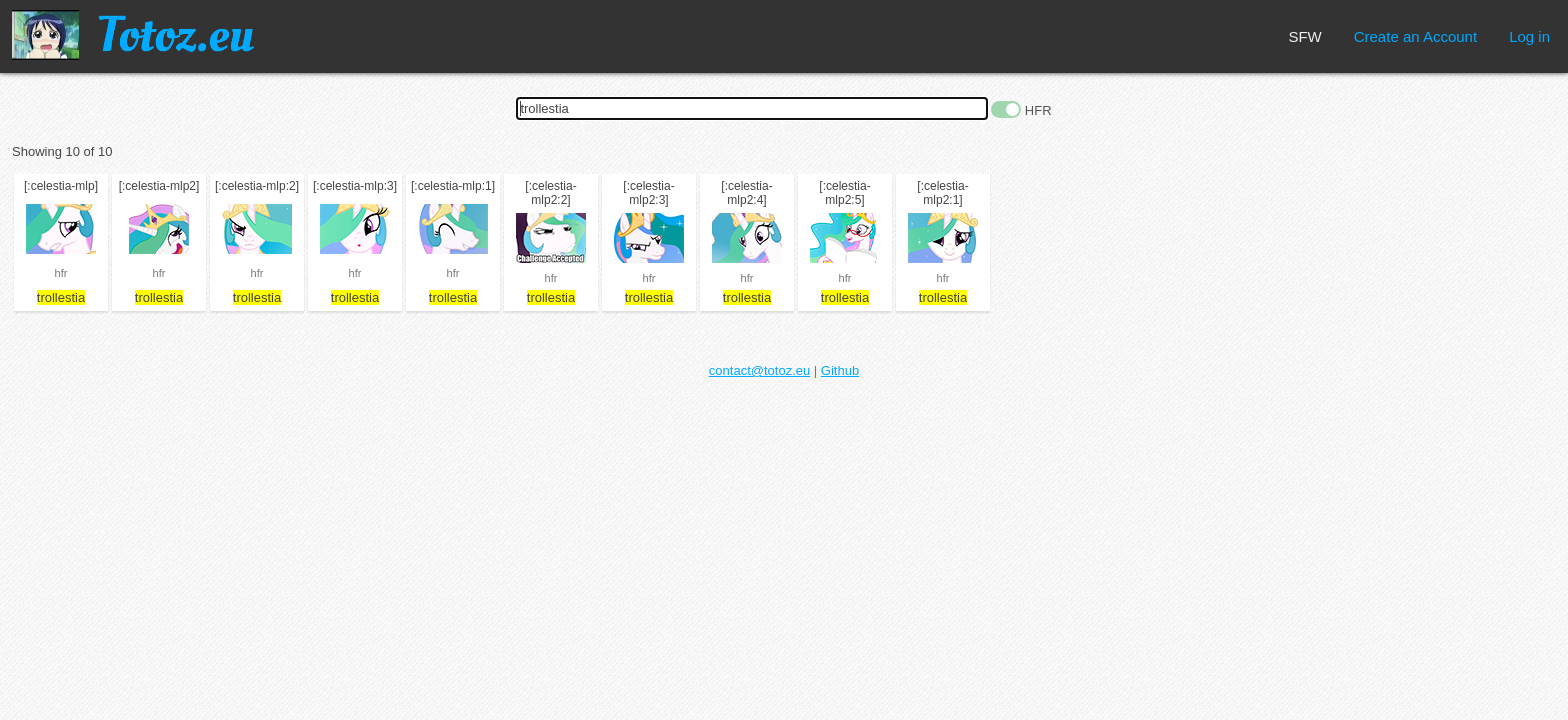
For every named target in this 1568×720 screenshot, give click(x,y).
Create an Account (1415, 36)
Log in (1529, 36)
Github (840, 370)
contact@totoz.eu (759, 370)
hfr (61, 273)
